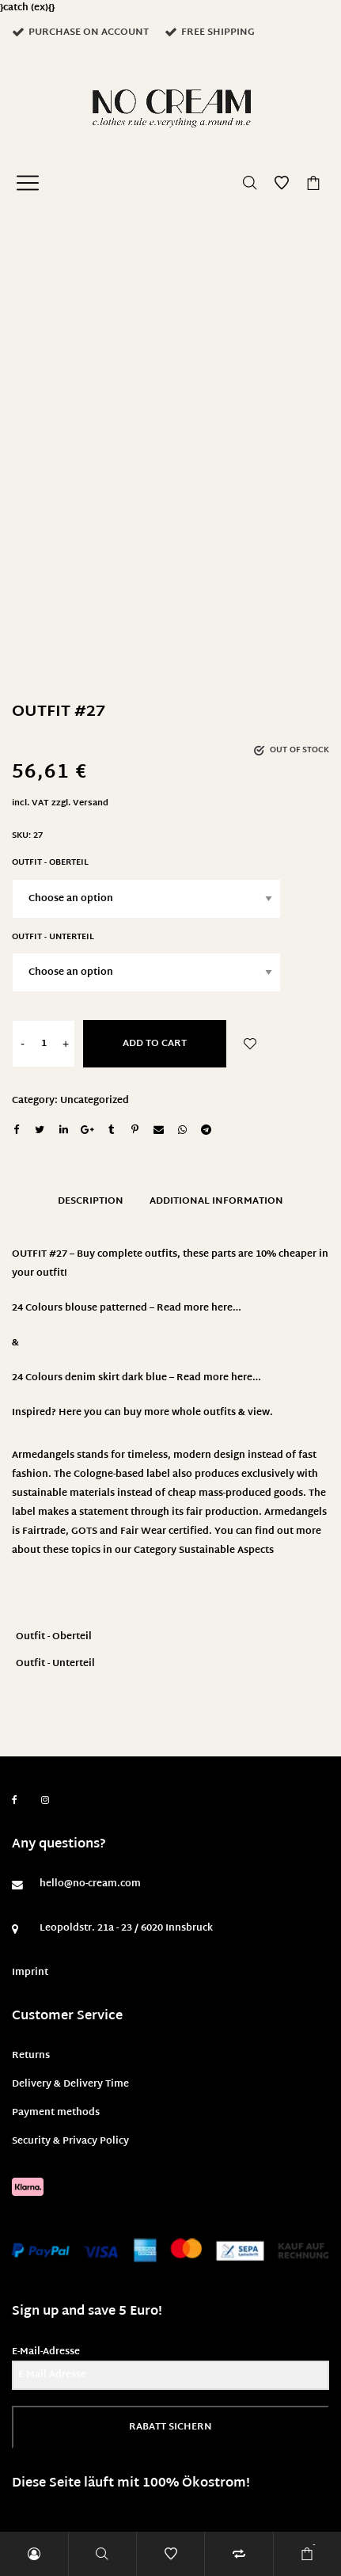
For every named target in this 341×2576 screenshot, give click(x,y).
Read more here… (199, 1308)
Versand (90, 803)
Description (90, 1201)
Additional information (216, 1201)
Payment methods (56, 2112)
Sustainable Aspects (226, 1550)
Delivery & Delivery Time (70, 2084)
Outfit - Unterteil (53, 937)
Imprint (30, 1972)
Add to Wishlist (250, 1043)
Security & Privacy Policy (70, 2141)
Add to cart (155, 1043)
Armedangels (295, 1512)
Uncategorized (94, 1100)
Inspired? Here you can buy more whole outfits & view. (142, 1412)
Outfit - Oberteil (50, 862)
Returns (31, 2055)
